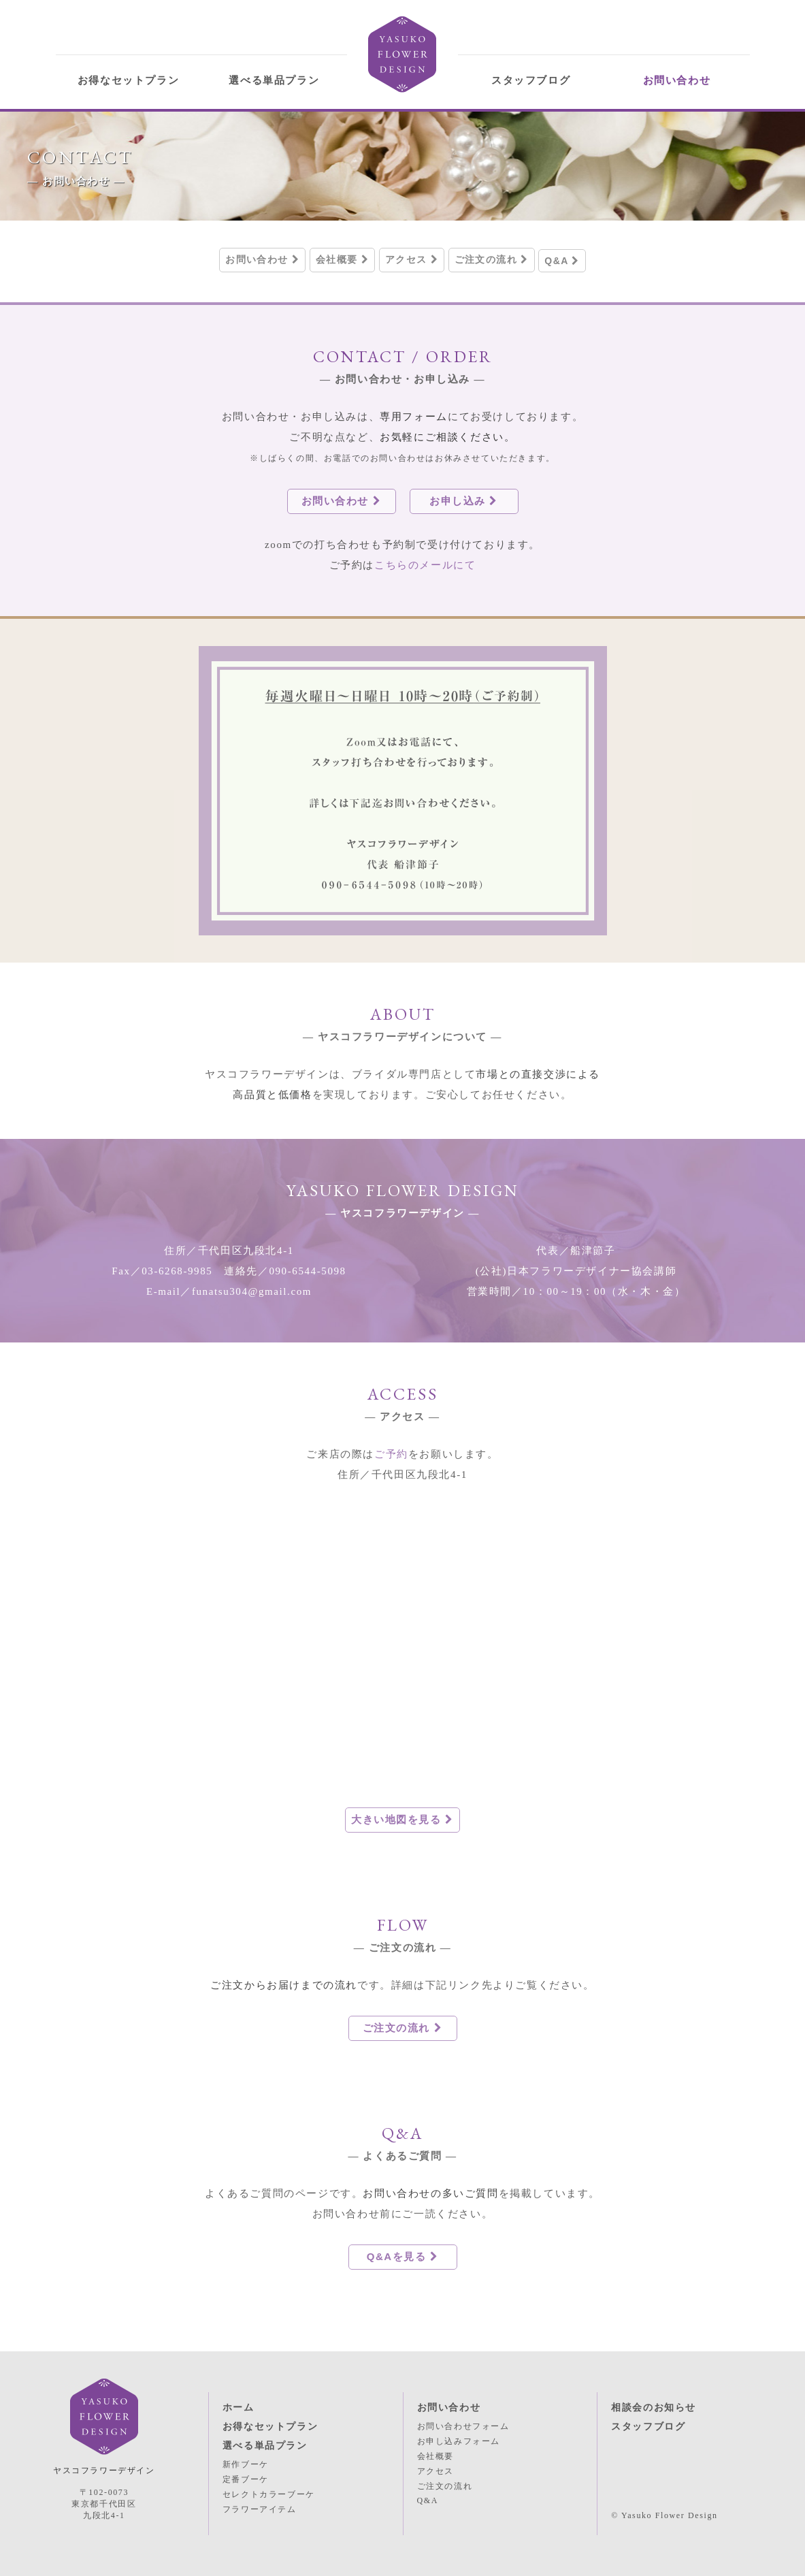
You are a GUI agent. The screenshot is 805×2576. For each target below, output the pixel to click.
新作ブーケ (246, 2464)
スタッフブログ (530, 80)
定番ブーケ (246, 2479)
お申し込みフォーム (458, 2441)
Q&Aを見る (403, 2256)
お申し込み (463, 500)
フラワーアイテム (260, 2509)
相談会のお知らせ (653, 2407)
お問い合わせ (677, 80)
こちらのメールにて (425, 565)
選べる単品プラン (274, 80)
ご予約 (391, 1454)
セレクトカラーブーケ (269, 2494)
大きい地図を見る (402, 1819)
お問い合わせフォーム (463, 2426)
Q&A (562, 260)
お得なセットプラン (128, 80)
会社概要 (342, 259)
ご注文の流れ (492, 259)
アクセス (411, 259)
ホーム (238, 2407)
